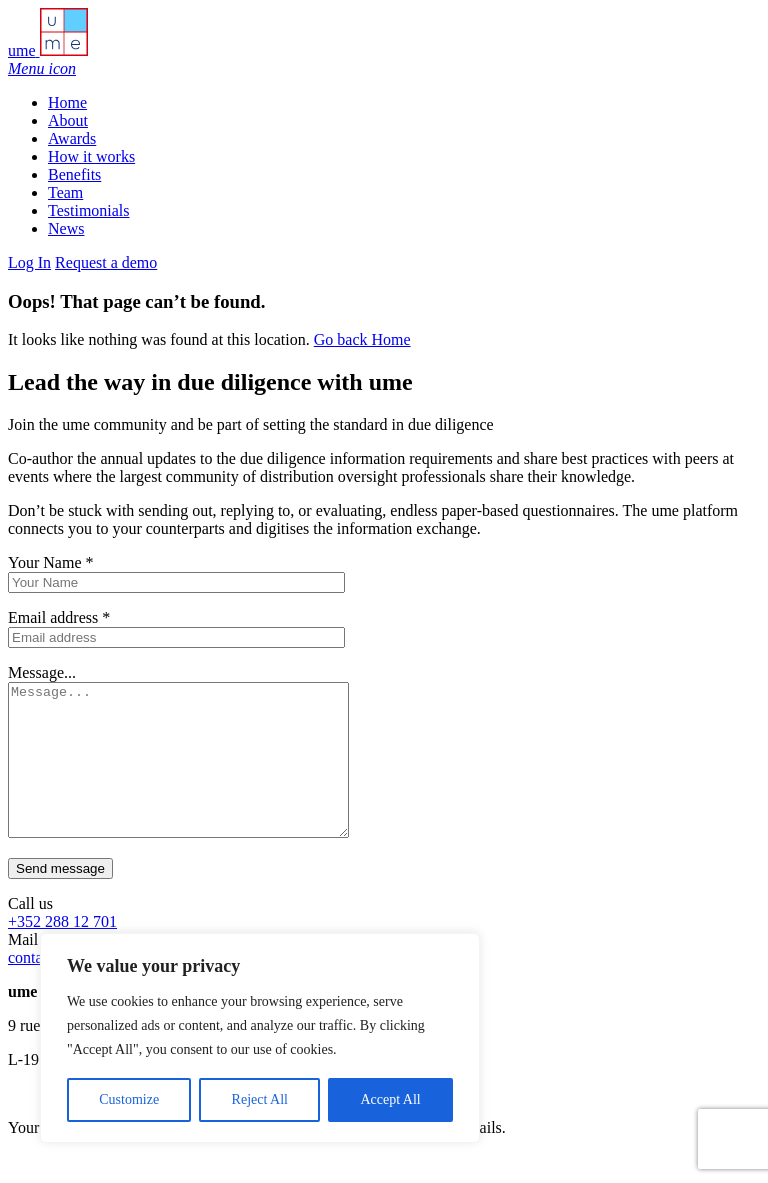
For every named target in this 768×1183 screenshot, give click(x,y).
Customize (129, 1099)
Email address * (59, 617)
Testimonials (89, 210)
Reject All (260, 1099)
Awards (72, 138)
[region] (260, 1038)
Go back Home (362, 339)
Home (67, 102)
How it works (91, 156)
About (68, 120)
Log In (29, 262)
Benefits (74, 174)
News (66, 228)
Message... (42, 672)
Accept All (390, 1099)
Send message (60, 898)
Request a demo (106, 262)
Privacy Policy (350, 1157)
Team (65, 192)
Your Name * (50, 562)
